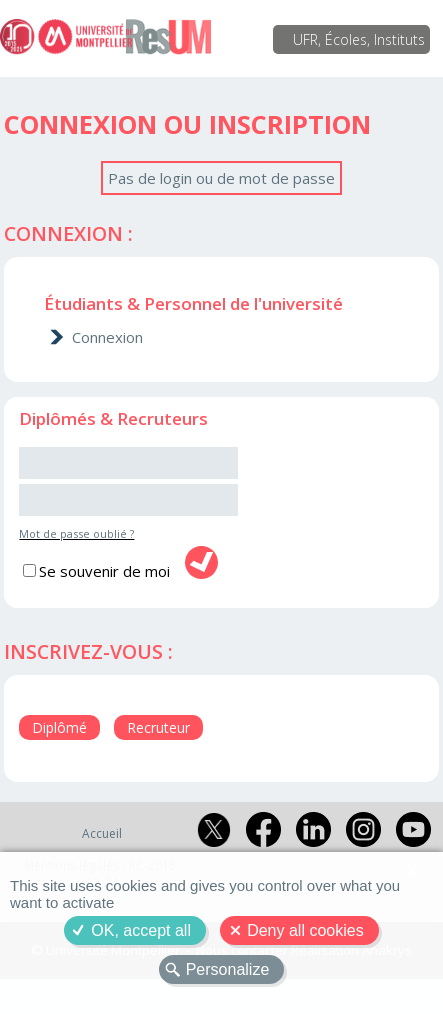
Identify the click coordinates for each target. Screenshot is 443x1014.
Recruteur (158, 727)
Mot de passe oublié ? (76, 533)
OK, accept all (141, 930)
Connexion (107, 337)
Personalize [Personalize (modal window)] (228, 969)
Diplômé (59, 727)
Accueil (102, 833)
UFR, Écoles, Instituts (359, 39)
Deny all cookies (305, 930)
